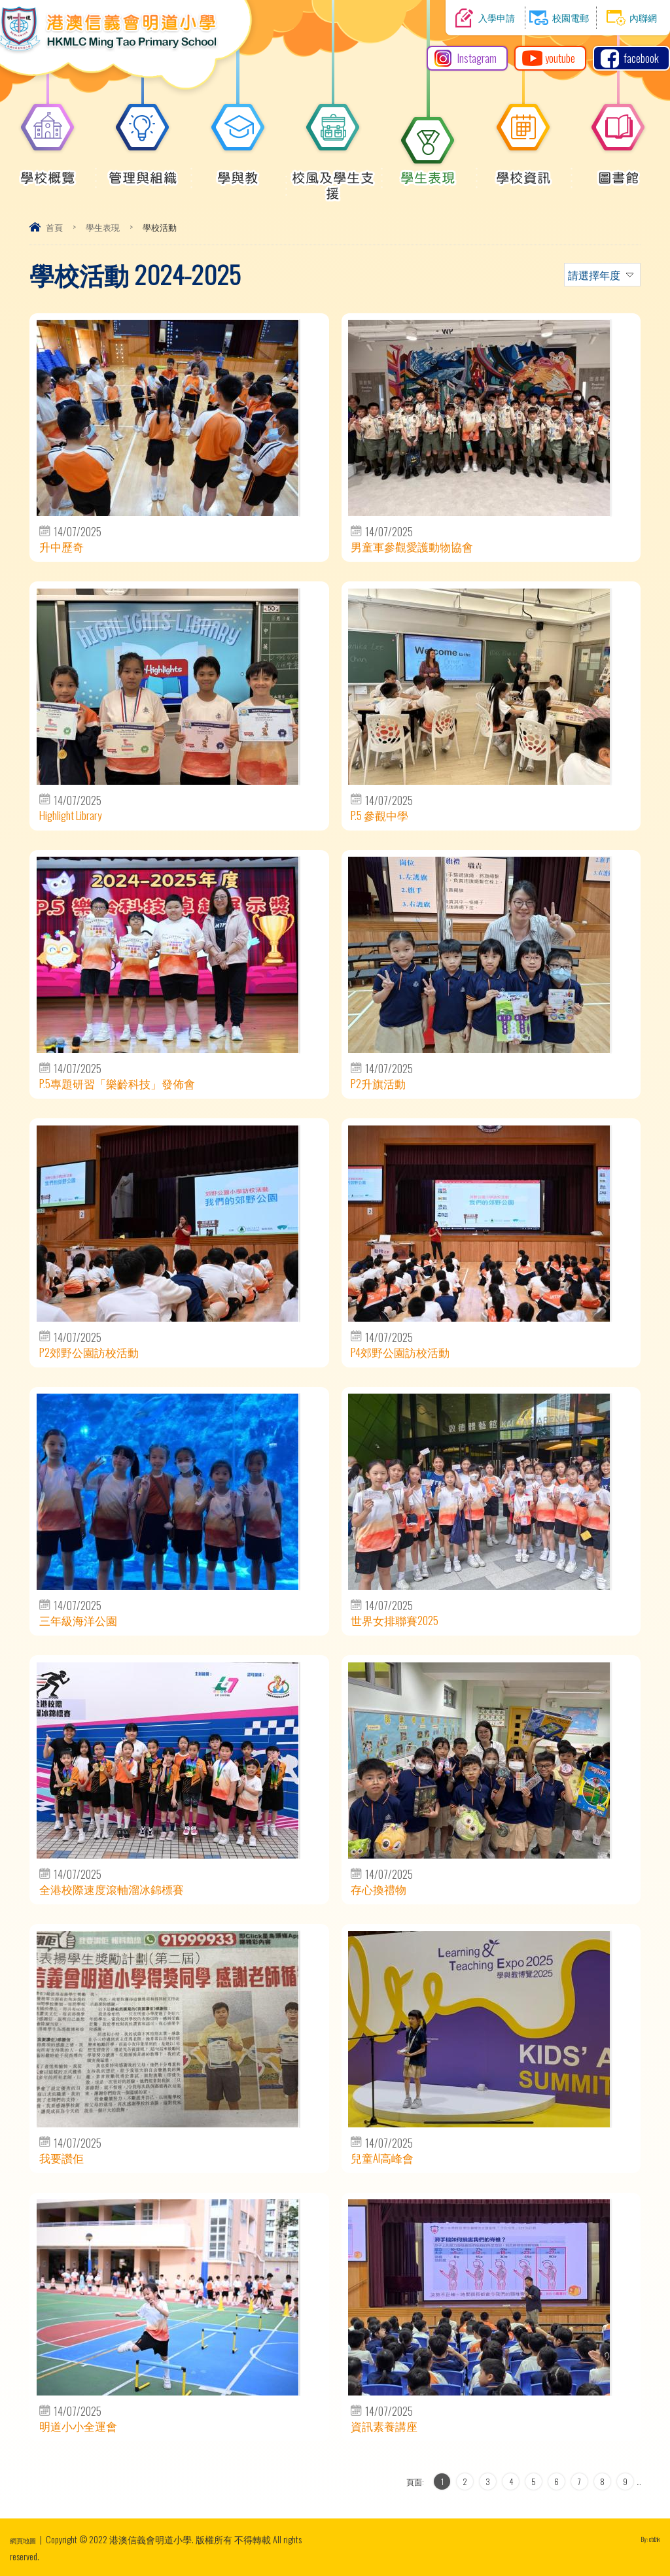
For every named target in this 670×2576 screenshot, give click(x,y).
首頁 (54, 226)
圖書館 (618, 170)
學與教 (238, 170)
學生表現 (428, 170)
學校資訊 (523, 170)
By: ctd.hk (644, 2539)
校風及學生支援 (333, 178)
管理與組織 (143, 170)
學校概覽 (48, 170)
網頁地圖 (28, 2539)
